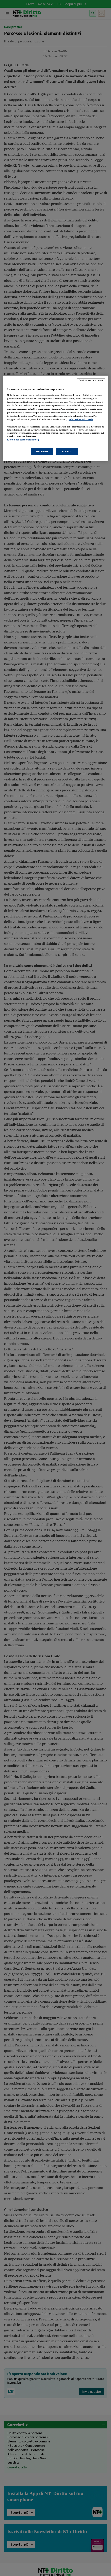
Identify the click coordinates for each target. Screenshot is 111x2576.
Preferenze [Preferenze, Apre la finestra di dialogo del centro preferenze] (42, 451)
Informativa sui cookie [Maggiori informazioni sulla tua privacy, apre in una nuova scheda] (81, 419)
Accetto (66, 451)
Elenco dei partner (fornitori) (23, 439)
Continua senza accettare (91, 380)
